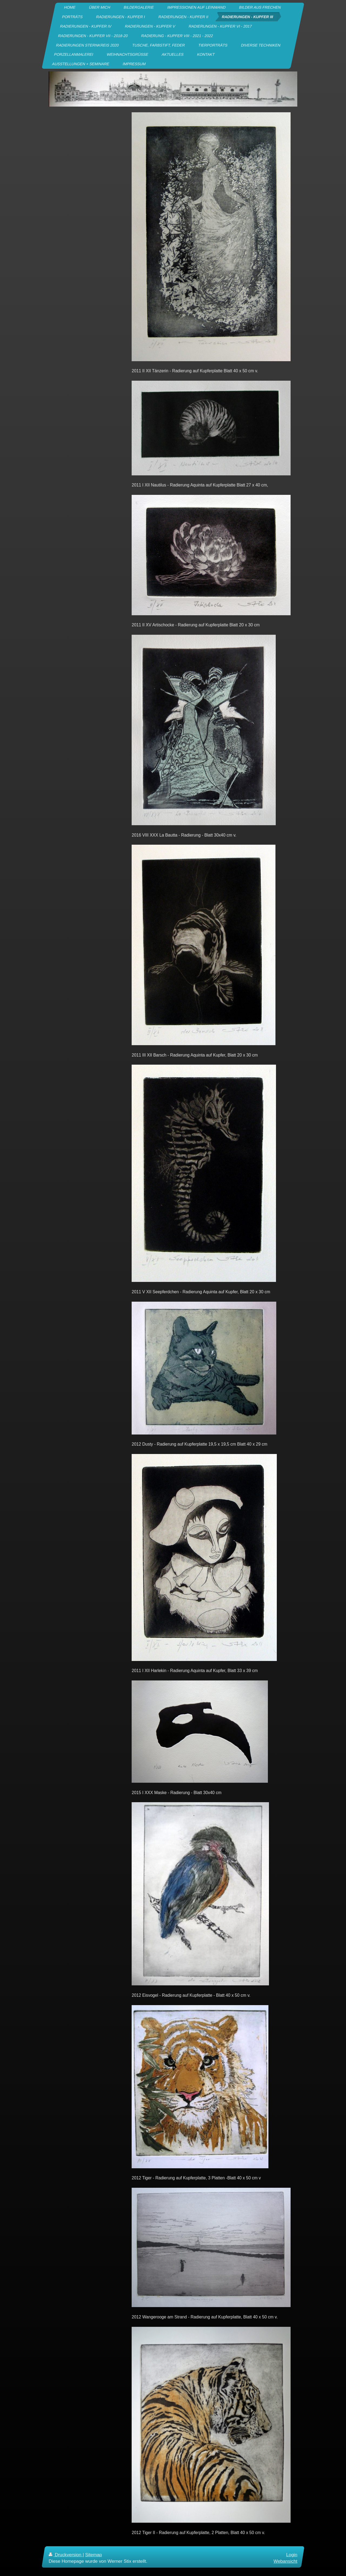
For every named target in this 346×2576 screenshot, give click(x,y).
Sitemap (93, 2554)
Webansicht (285, 2561)
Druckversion (66, 2554)
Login (291, 2554)
